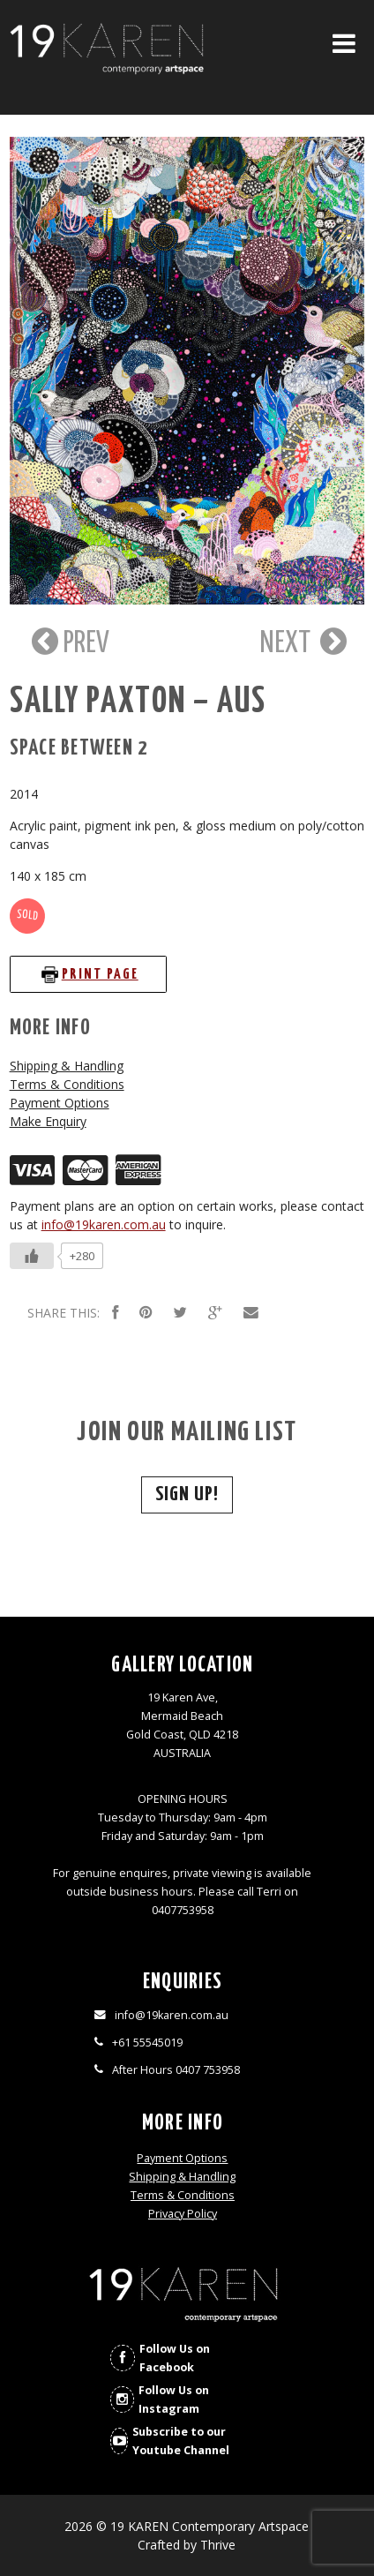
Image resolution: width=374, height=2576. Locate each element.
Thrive (218, 2544)
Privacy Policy (182, 2213)
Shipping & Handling (66, 1065)
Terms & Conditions (67, 1084)
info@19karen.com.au (103, 1224)
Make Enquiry (48, 1121)
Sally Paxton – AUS (138, 702)
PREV (68, 642)
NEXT (303, 642)
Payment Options (59, 1102)
